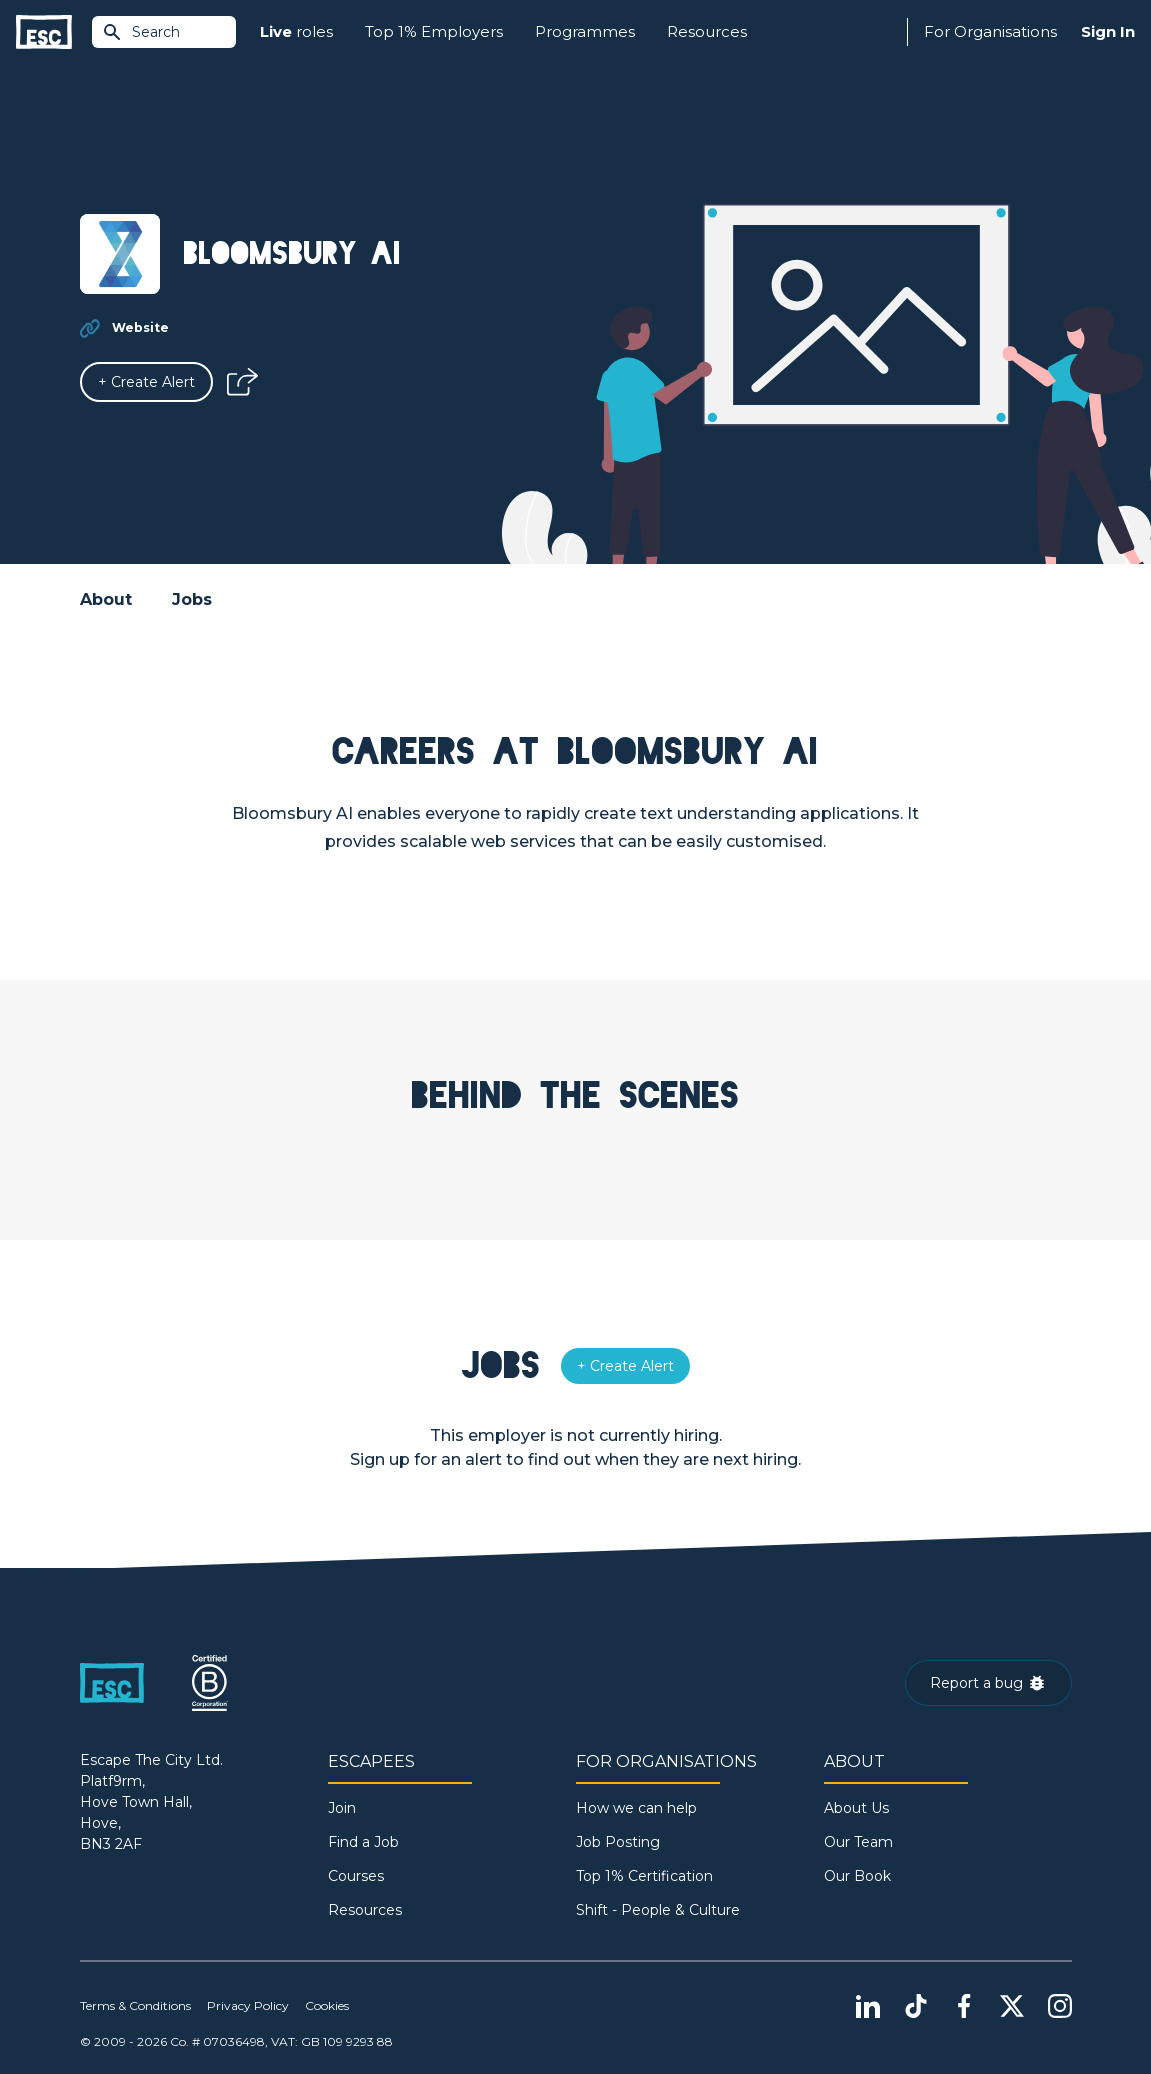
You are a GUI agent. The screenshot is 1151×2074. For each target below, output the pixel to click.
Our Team (858, 1842)
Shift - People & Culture (658, 1910)
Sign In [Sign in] (1108, 31)
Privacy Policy (248, 2005)
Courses (356, 1876)
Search (141, 32)
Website (140, 327)
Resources (707, 31)
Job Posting (618, 1842)
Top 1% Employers (434, 31)
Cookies (327, 2005)
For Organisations (990, 31)
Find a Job (363, 1842)
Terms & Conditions (135, 2005)
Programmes (585, 31)
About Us (856, 1808)
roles (296, 32)
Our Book (857, 1876)
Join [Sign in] (342, 1808)
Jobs (192, 599)
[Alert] (146, 382)
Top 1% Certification (644, 1876)
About (106, 599)
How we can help (636, 1808)
